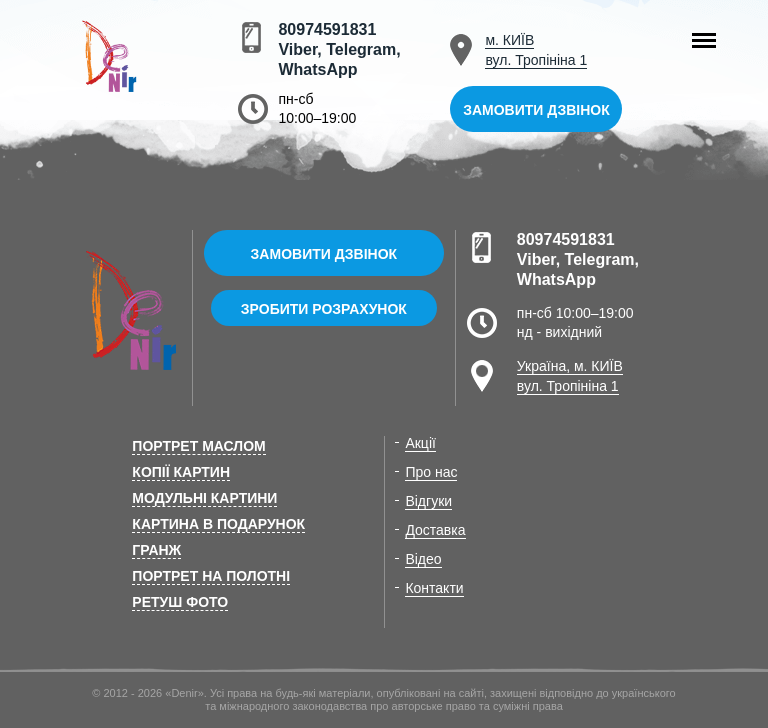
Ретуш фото (180, 602)
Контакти (434, 588)
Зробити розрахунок (324, 309)
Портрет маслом (198, 446)
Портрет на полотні (211, 576)
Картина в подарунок (218, 524)
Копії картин (181, 472)
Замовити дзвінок (536, 110)
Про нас (431, 472)
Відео (423, 559)
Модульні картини (204, 498)
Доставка (435, 530)
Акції (420, 443)
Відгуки (428, 501)
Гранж (156, 550)
